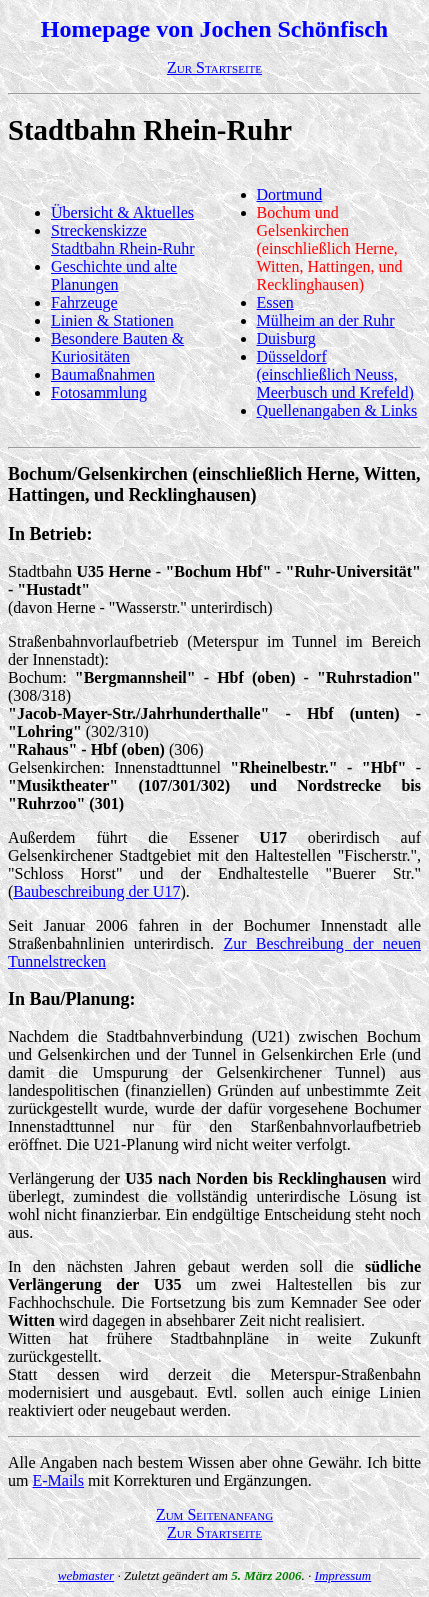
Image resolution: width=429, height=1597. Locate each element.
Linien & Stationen (112, 320)
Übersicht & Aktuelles (122, 212)
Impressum (343, 1575)
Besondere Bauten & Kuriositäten (117, 347)
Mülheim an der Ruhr (326, 320)
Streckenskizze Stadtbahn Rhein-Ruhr (123, 239)
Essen (275, 302)
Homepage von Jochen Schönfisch (214, 29)
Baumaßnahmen (103, 374)
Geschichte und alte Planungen (114, 275)
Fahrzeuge (84, 302)
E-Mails (58, 1480)
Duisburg (286, 338)
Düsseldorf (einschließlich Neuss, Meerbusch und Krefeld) (335, 374)
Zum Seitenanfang (214, 1514)
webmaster (86, 1575)
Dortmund (290, 194)
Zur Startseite (214, 67)
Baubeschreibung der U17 (96, 891)
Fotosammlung (99, 392)
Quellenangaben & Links (337, 410)
